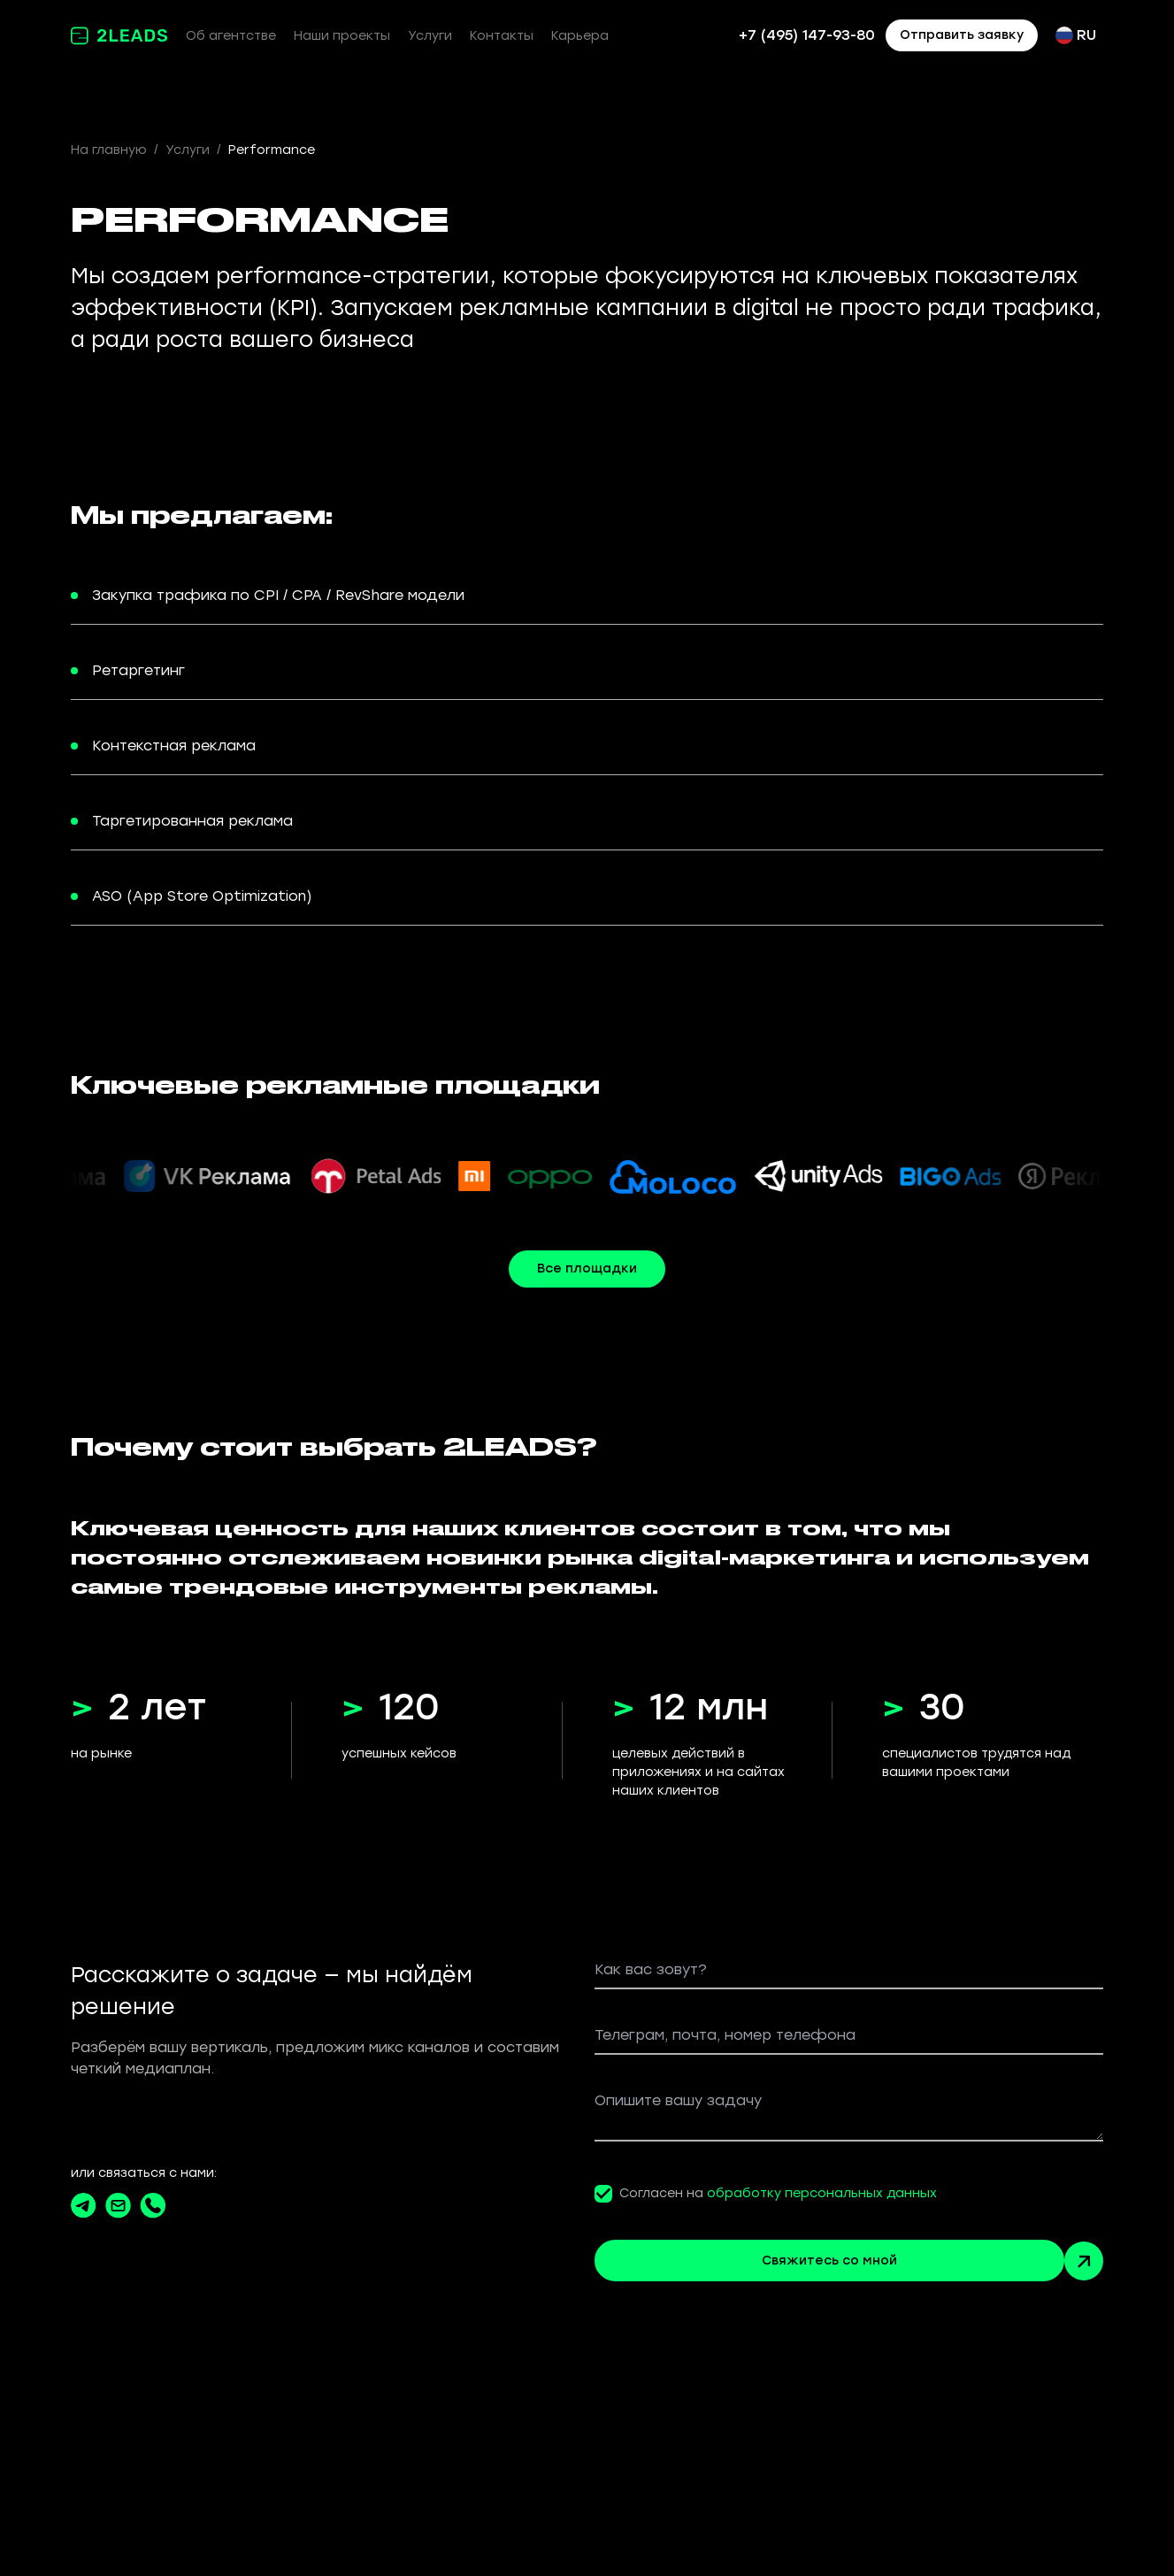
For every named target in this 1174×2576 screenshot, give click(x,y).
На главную (109, 150)
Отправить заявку (962, 34)
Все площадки (587, 1268)
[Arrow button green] (1083, 2261)
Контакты (501, 35)
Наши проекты (342, 35)
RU (1075, 35)
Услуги (430, 35)
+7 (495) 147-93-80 (807, 35)
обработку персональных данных (822, 2193)
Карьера (580, 35)
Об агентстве (231, 35)
